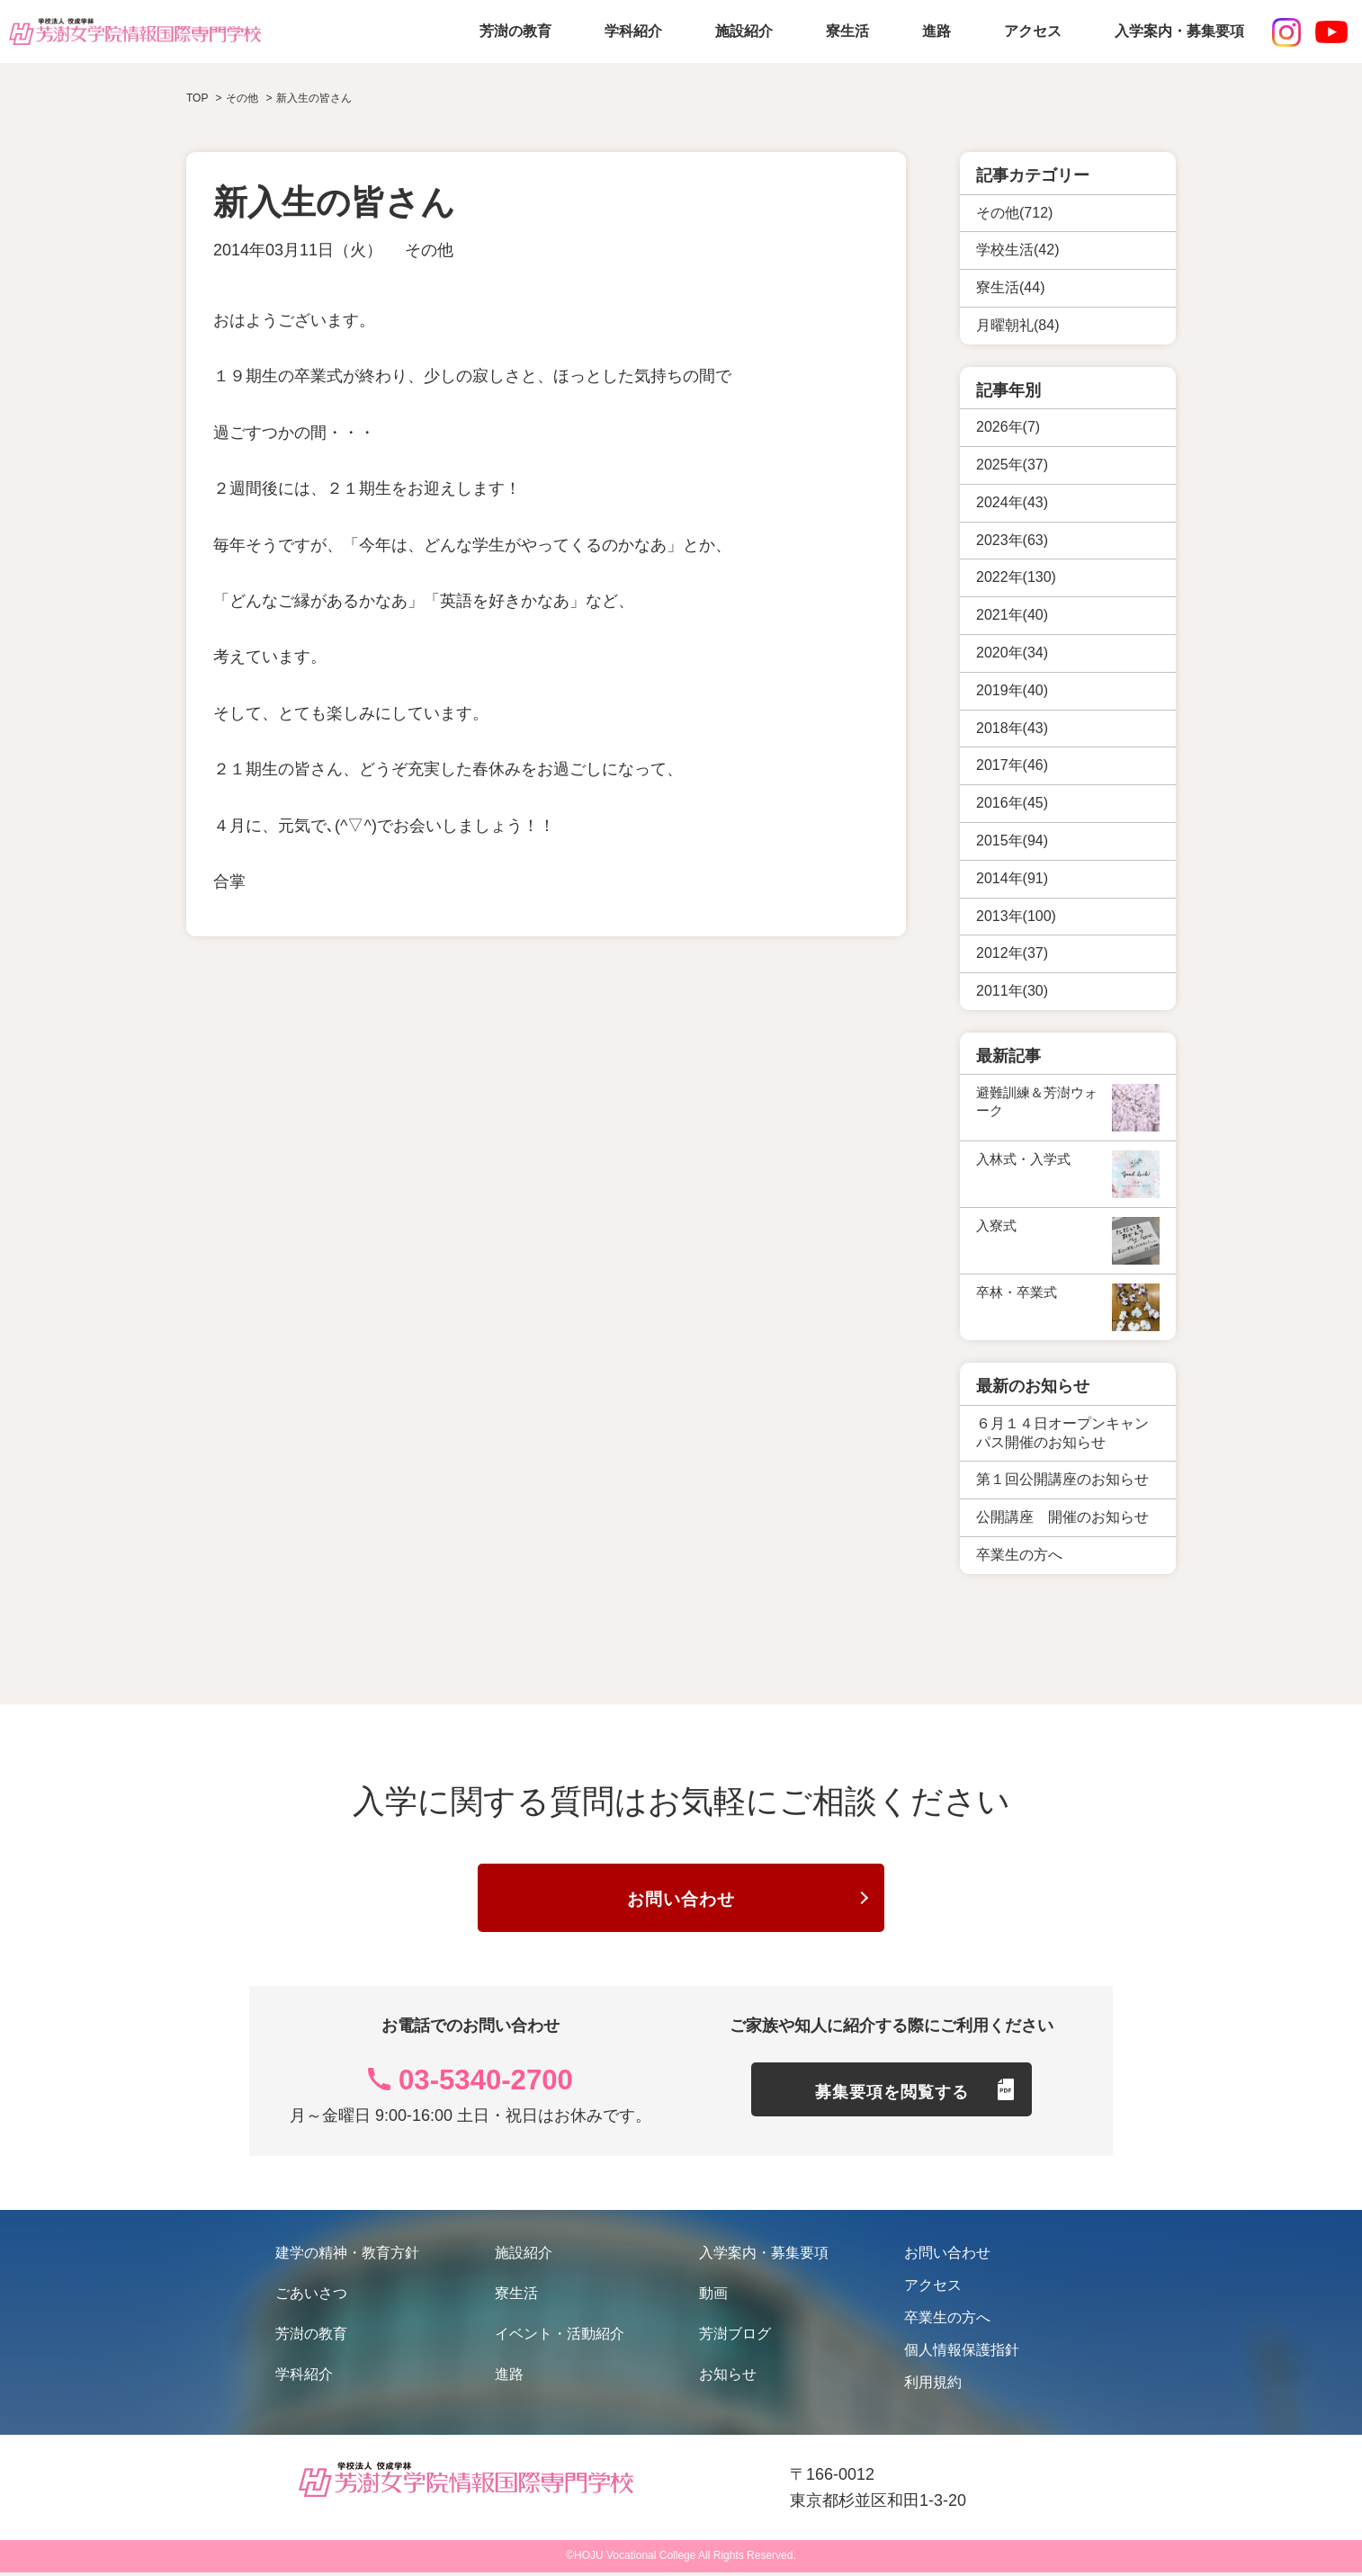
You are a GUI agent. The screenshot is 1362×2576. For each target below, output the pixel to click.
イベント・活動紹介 (559, 2337)
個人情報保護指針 (961, 2353)
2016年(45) (1012, 802)
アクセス (1033, 31)
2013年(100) (1016, 916)
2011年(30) (1012, 990)
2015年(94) (1012, 840)
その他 (429, 250)
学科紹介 (633, 31)
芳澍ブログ (735, 2337)
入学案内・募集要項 (1179, 31)
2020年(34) (1012, 652)
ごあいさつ (311, 2296)
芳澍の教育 (515, 31)
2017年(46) (1012, 765)
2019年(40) (1012, 690)
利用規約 (933, 2385)
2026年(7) (1008, 426)
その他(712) (1014, 212)
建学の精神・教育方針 (347, 2256)
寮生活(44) (1010, 287)
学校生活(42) (1017, 249)
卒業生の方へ (947, 2321)
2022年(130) (1016, 577)
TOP (197, 98)
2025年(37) (1012, 464)
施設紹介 (744, 31)
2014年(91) (1012, 878)
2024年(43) (1012, 502)
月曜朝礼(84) (1017, 325)
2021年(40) (1012, 614)
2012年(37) (1012, 953)
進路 (936, 31)
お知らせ (728, 2377)
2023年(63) (1012, 540)
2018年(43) (1012, 728)
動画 (713, 2296)
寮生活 (847, 31)
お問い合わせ (681, 1902)
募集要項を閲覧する (892, 2098)
